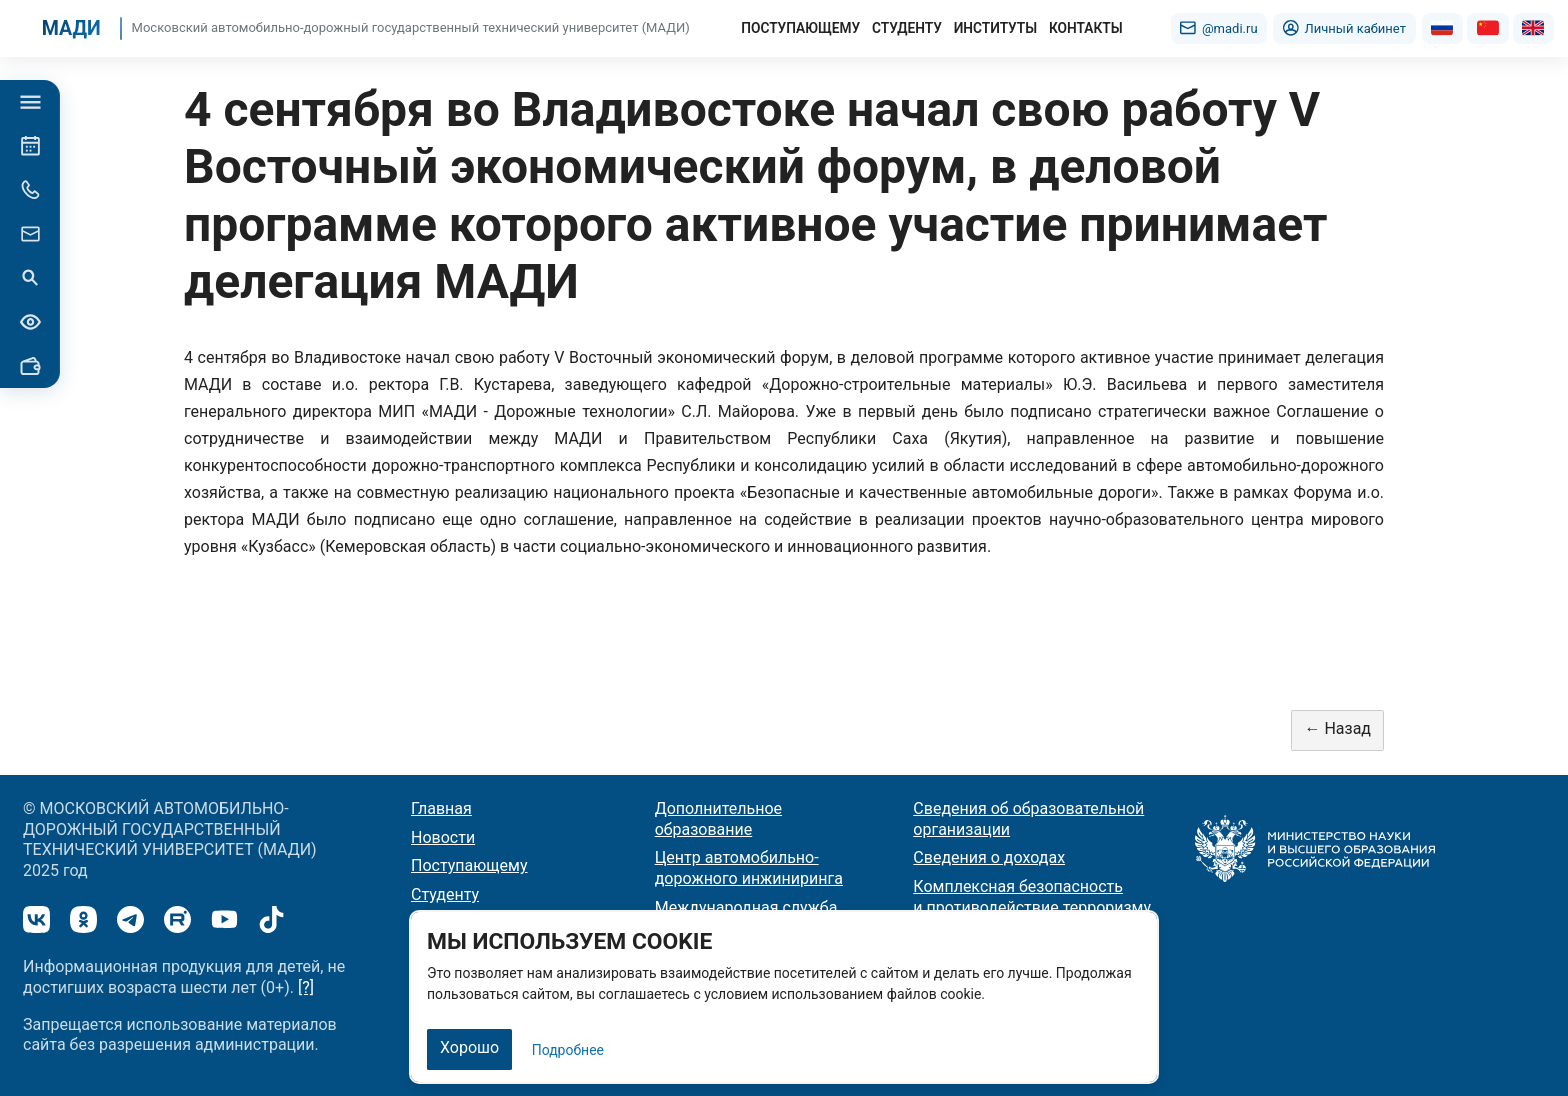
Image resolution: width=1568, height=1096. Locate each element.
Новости (443, 836)
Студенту (445, 894)
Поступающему (469, 865)
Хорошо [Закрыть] (469, 1047)
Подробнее (568, 1050)
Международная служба (746, 906)
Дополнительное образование (718, 818)
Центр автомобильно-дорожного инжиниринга (749, 868)
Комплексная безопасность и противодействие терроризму (1032, 897)
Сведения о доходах (989, 857)
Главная (441, 807)
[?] (306, 986)
